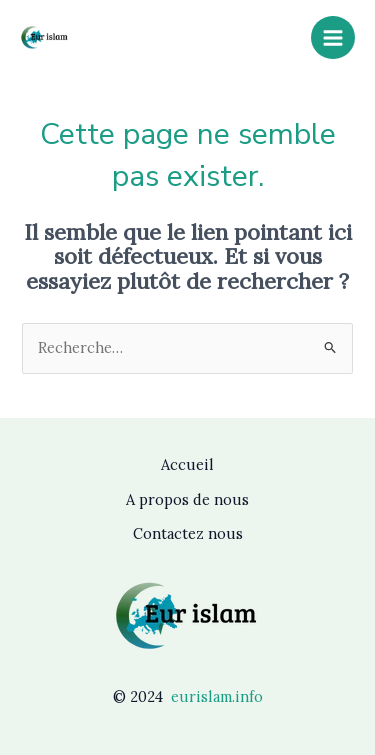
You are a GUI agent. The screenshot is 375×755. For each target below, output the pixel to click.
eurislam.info (217, 696)
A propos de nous (187, 499)
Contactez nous (188, 533)
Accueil (187, 464)
